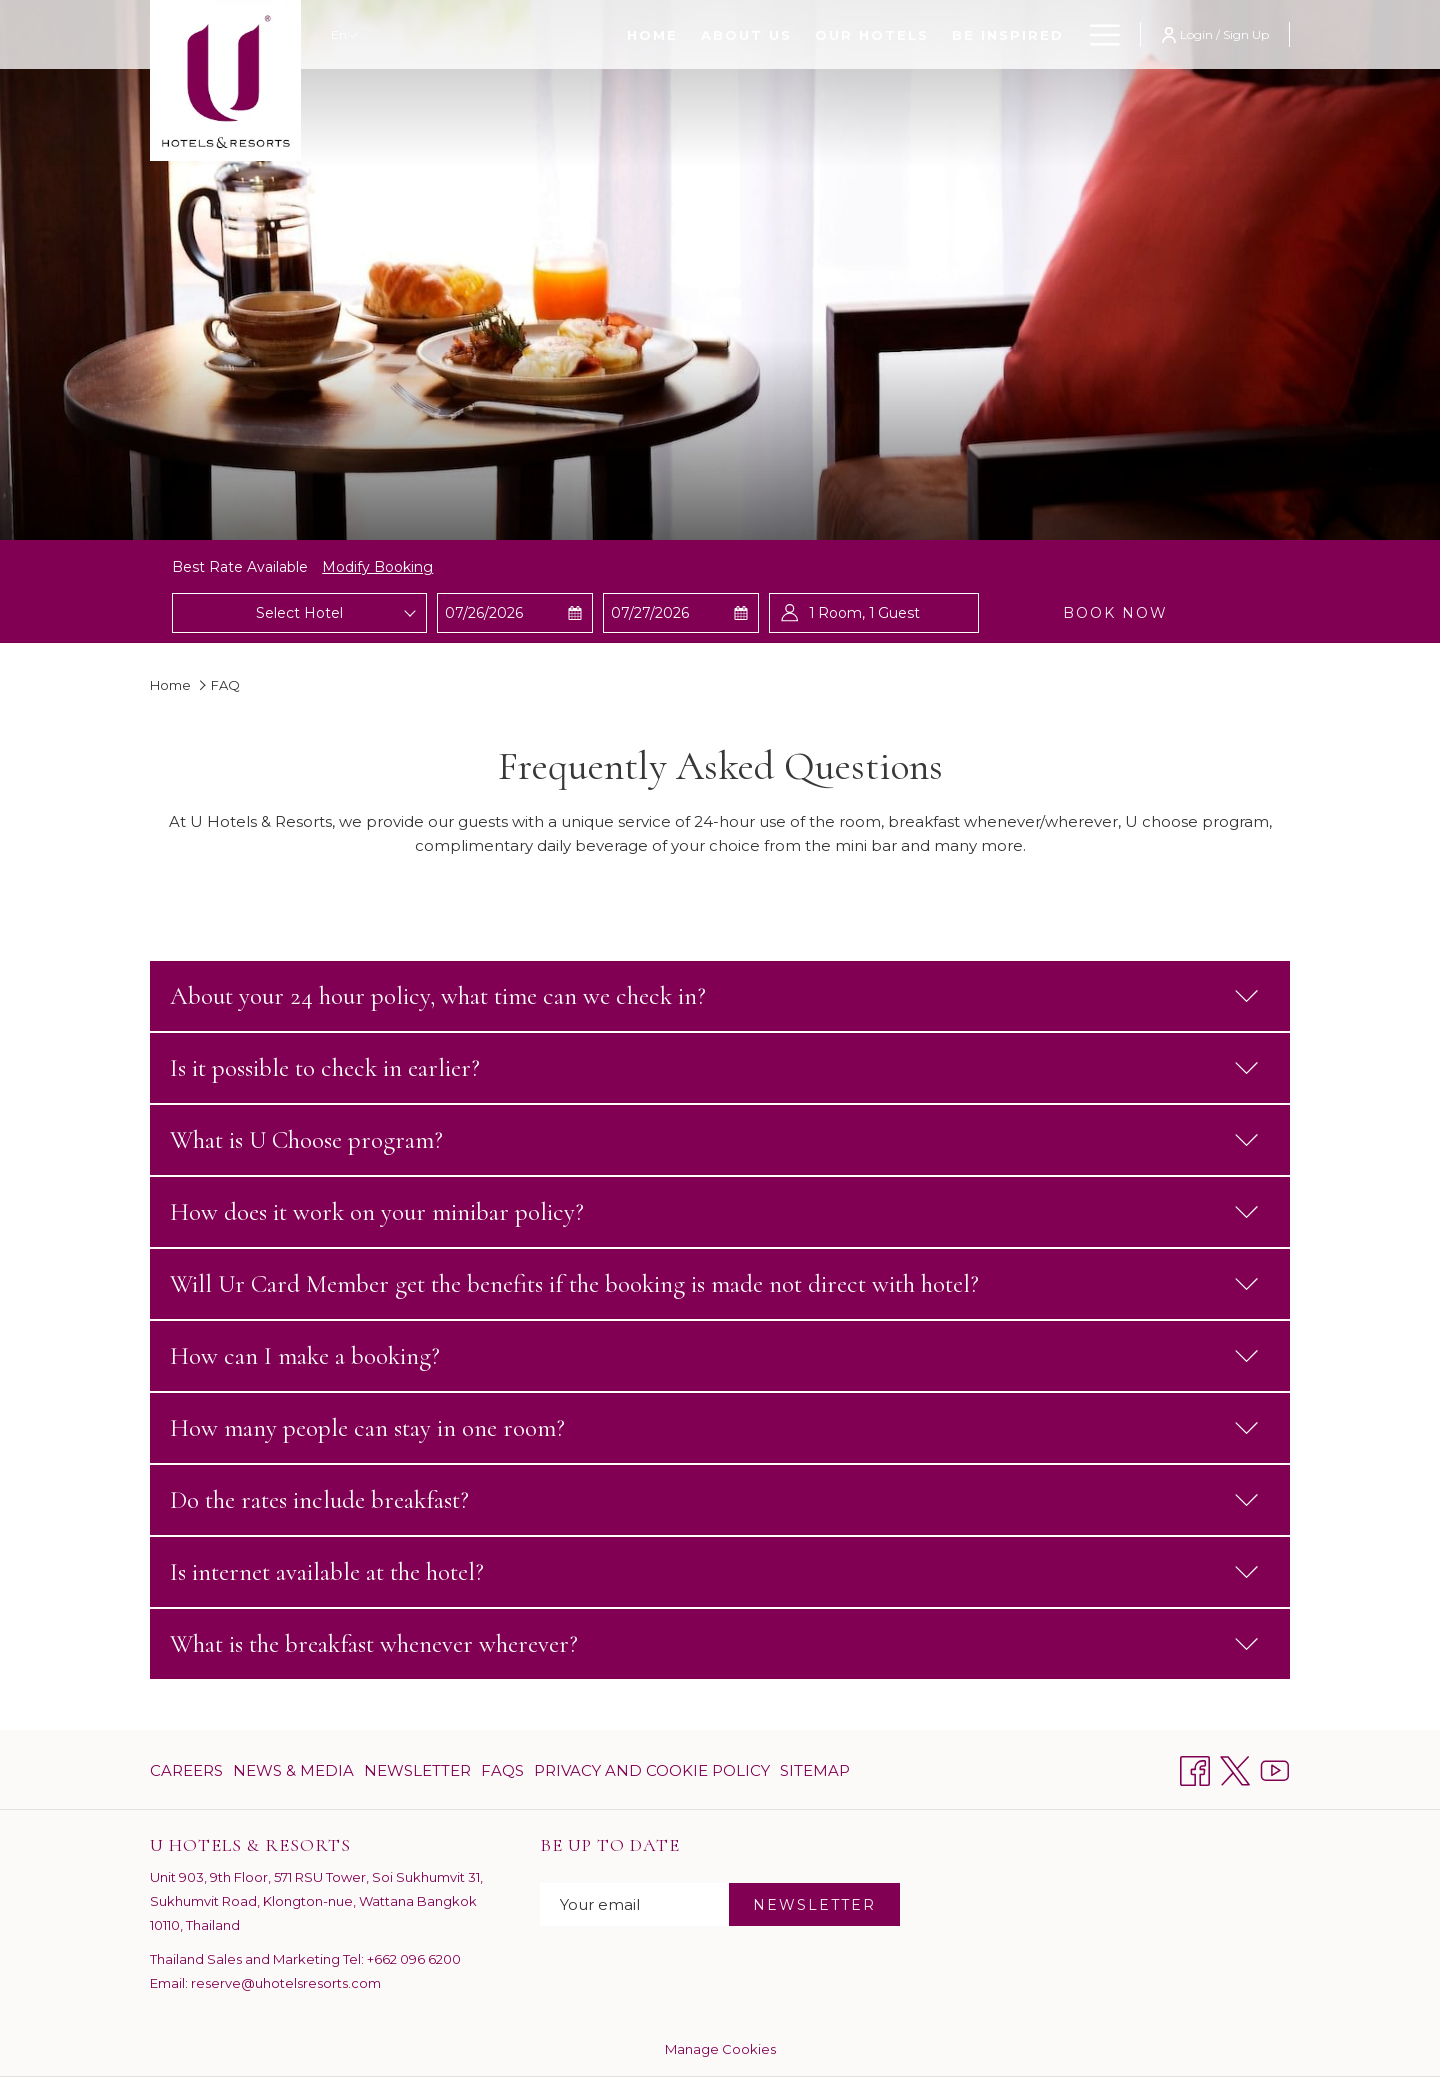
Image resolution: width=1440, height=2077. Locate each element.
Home (170, 685)
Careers (186, 1770)
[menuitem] (189, 1770)
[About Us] (550, 34)
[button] (514, 613)
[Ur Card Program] (976, 34)
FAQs (502, 1770)
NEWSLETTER (814, 1905)
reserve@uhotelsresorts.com (286, 1983)
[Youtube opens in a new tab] (1275, 1768)
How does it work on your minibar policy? (714, 1212)
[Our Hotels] (675, 34)
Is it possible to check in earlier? (714, 1068)
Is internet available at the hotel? (714, 1572)
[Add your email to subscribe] (634, 1904)
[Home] (456, 34)
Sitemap (815, 1770)
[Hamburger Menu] (1097, 34)
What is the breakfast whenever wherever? (714, 1644)
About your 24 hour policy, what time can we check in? (714, 996)
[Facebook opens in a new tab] (1195, 1768)
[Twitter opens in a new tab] (1235, 1768)
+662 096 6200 (414, 1959)
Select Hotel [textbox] (299, 613)
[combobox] (299, 613)
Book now (1115, 613)
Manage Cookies (720, 2049)
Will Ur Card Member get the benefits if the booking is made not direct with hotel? (714, 1284)
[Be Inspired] (811, 34)
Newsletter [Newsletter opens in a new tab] (417, 1774)
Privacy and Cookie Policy (652, 1770)
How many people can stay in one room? (714, 1428)
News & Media (293, 1770)
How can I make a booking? (714, 1356)
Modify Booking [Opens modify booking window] (377, 567)
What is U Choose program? (714, 1140)
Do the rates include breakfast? (714, 1500)
